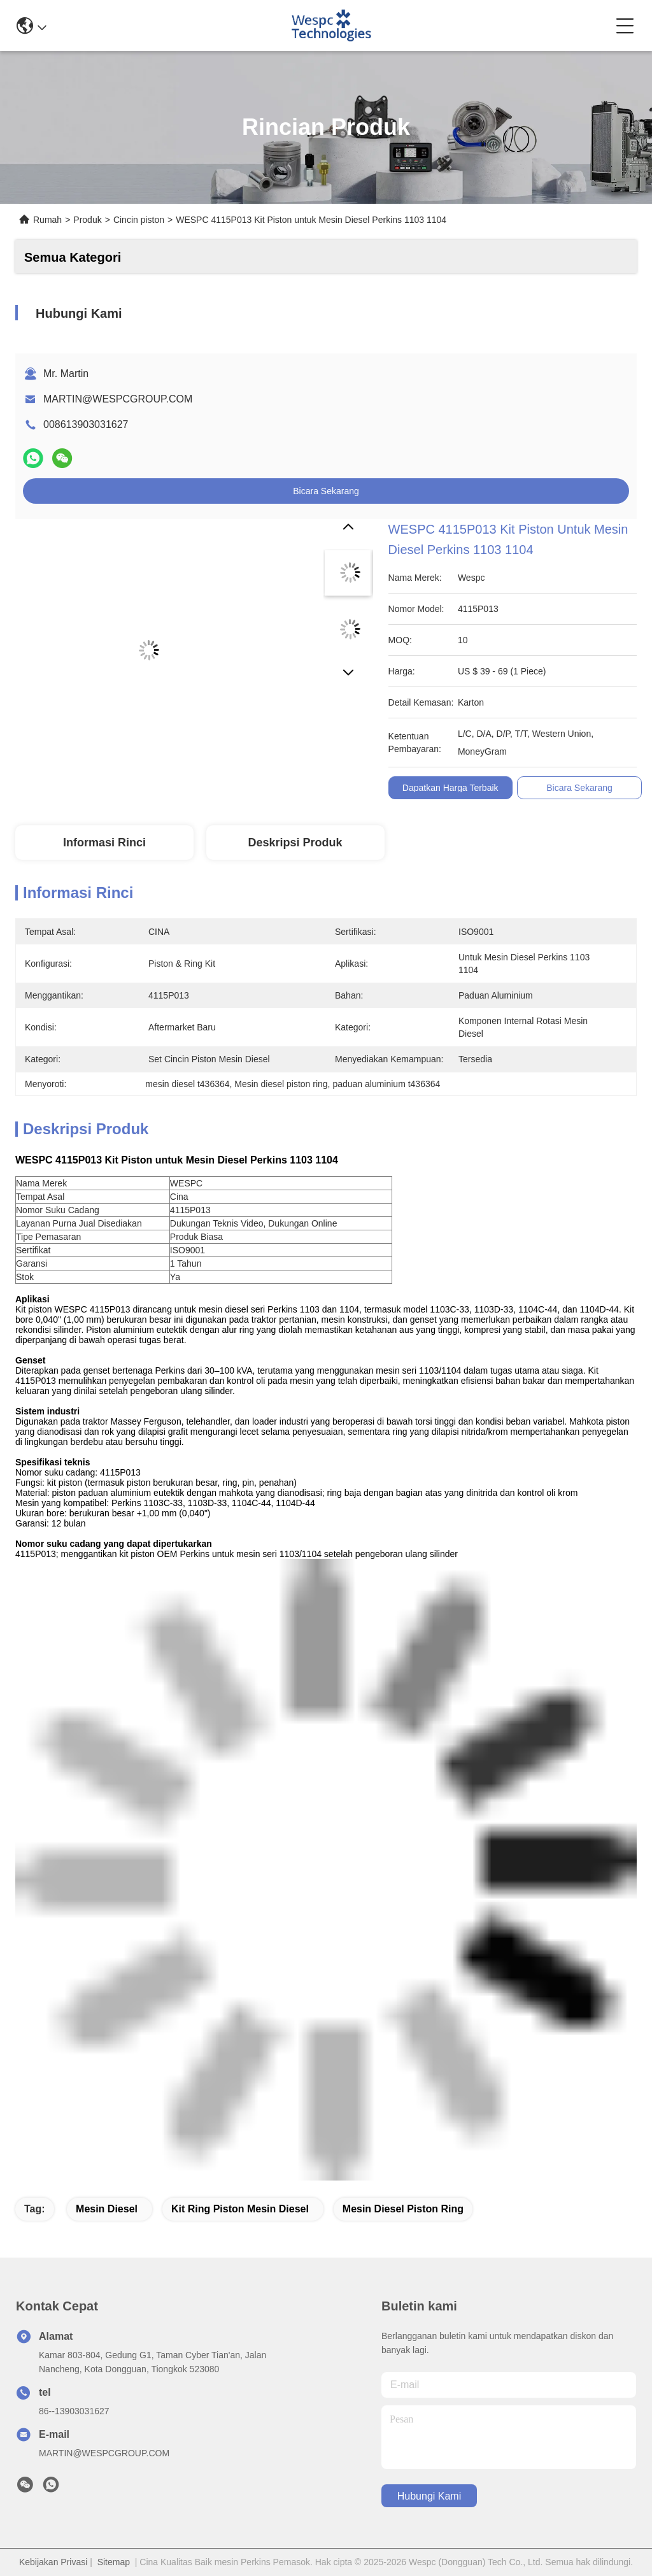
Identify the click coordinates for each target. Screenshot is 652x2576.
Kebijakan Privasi (53, 2562)
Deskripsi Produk (295, 842)
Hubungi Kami (429, 2496)
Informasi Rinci (104, 842)
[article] (281, 1210)
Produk (87, 220)
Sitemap (113, 2562)
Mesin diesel (107, 2208)
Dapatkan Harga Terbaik (450, 787)
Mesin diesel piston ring (403, 2208)
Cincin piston (138, 220)
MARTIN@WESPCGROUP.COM (117, 399)
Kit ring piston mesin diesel (240, 2208)
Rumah (47, 220)
